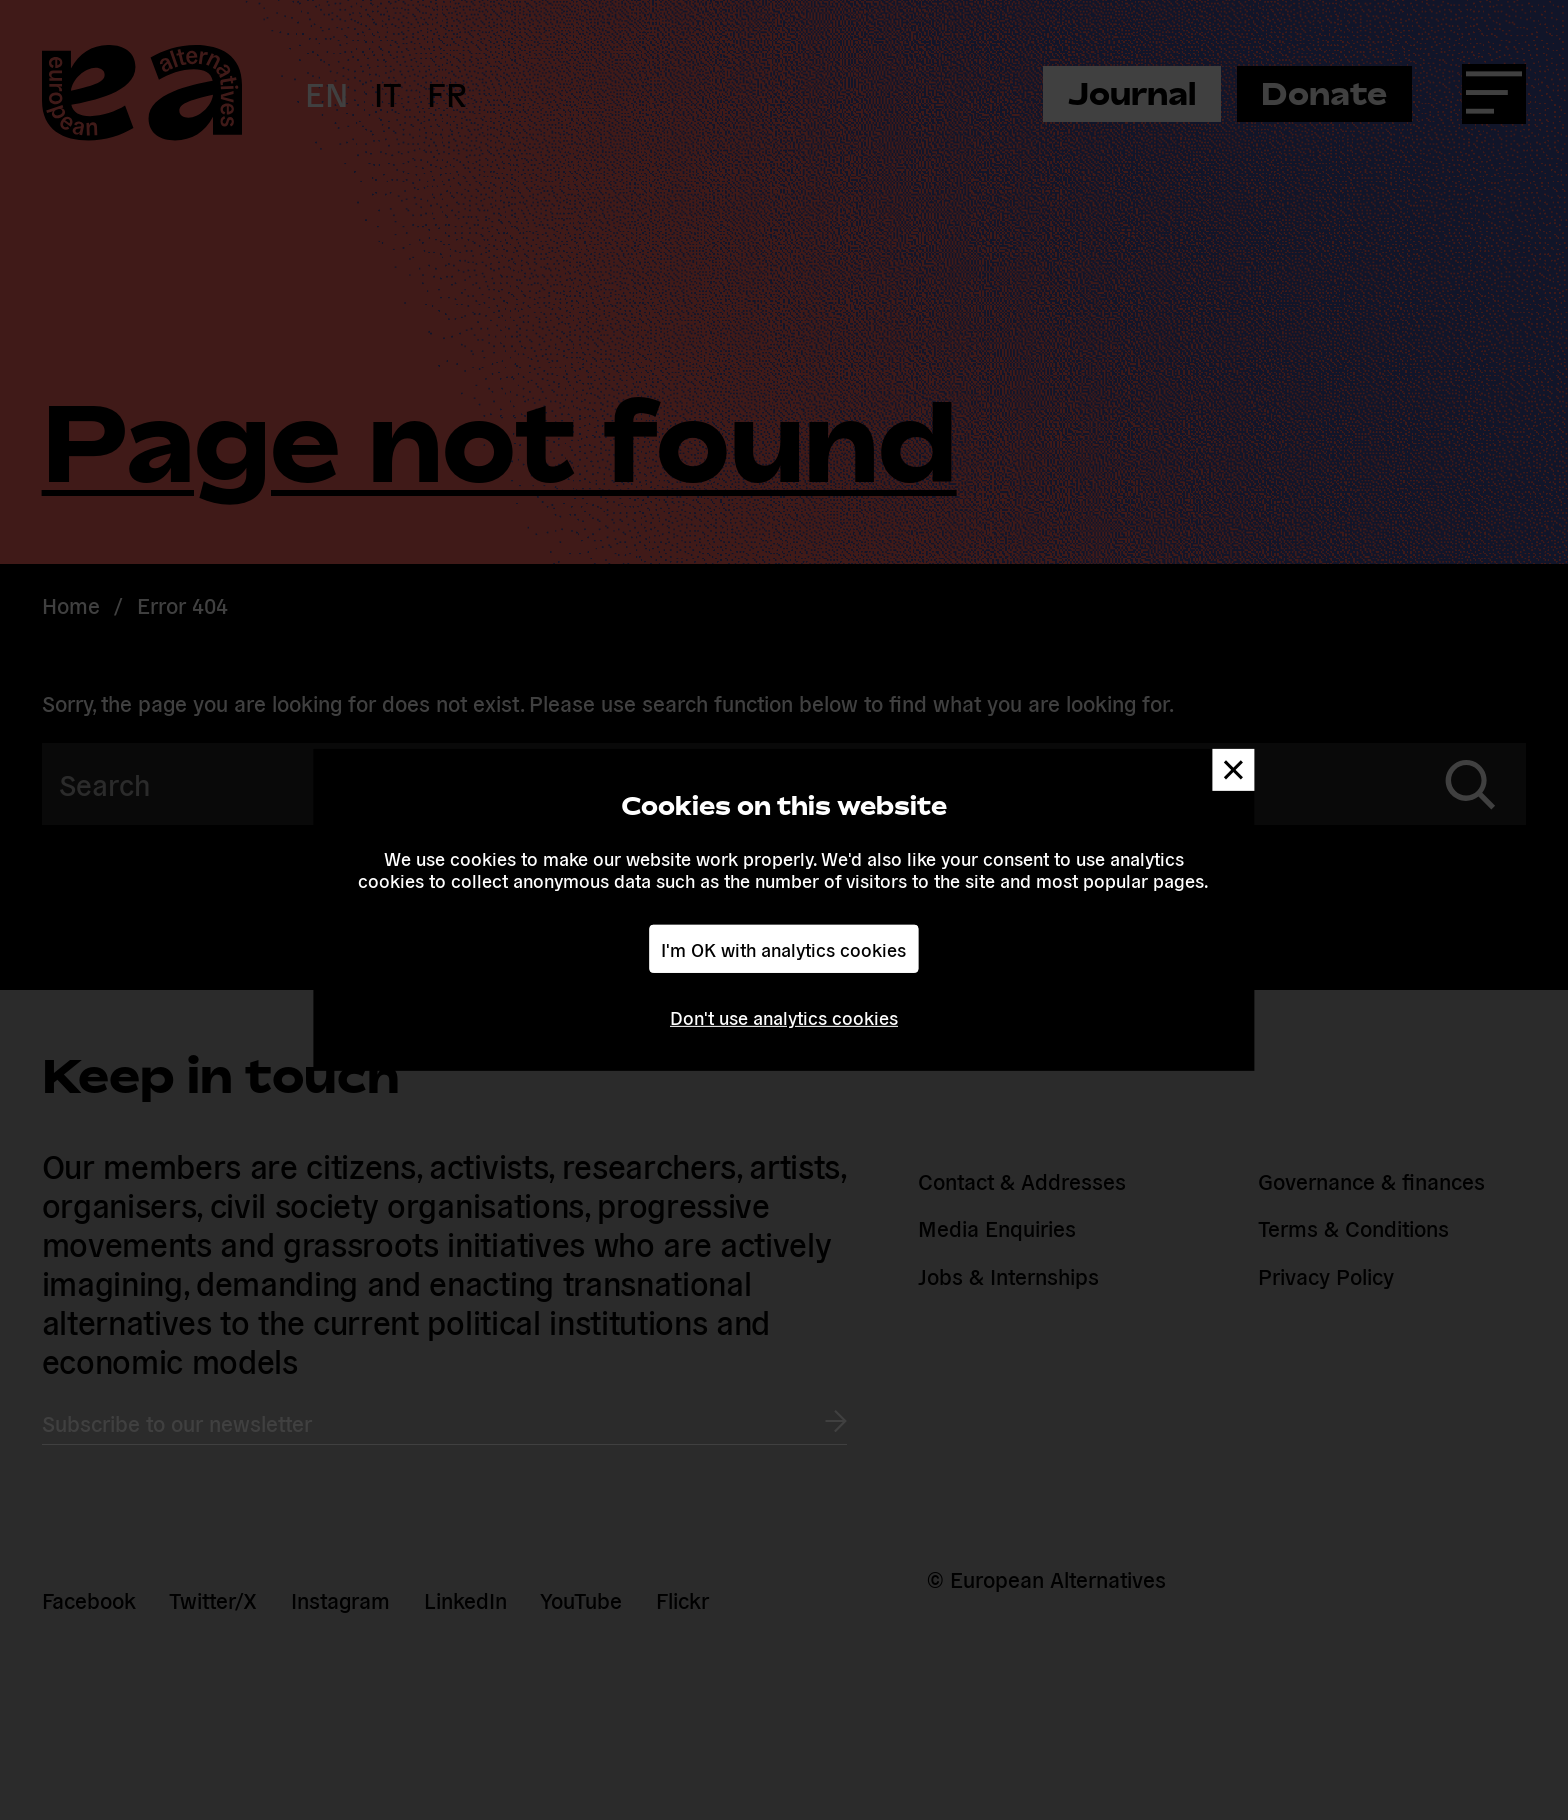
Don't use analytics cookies (784, 1017)
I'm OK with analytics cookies (783, 948)
